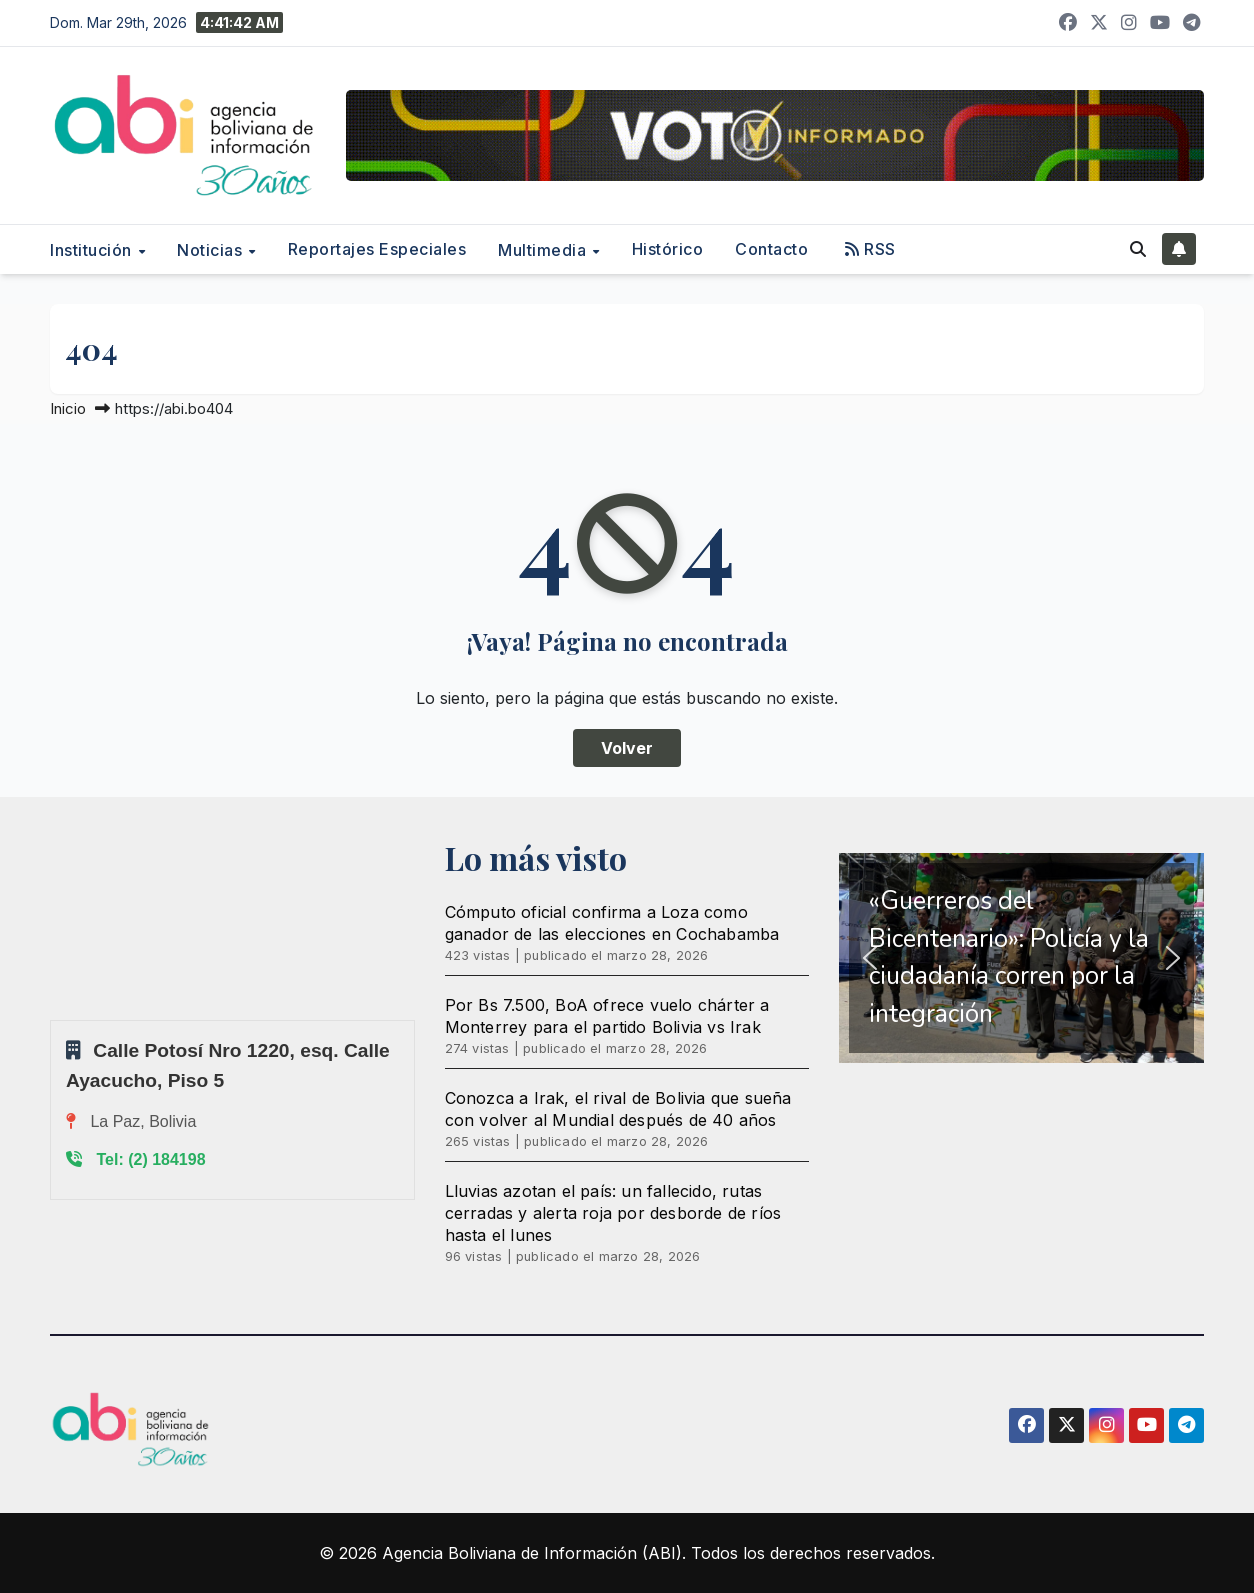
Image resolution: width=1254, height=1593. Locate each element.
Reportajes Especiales (377, 249)
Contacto (771, 249)
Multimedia (544, 250)
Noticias (212, 250)
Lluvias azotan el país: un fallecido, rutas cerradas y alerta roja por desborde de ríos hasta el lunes (613, 1213)
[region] (1021, 958)
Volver (627, 748)
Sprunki (53, 1019)
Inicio (68, 408)
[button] (1138, 249)
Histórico (668, 249)
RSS (870, 249)
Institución (93, 250)
